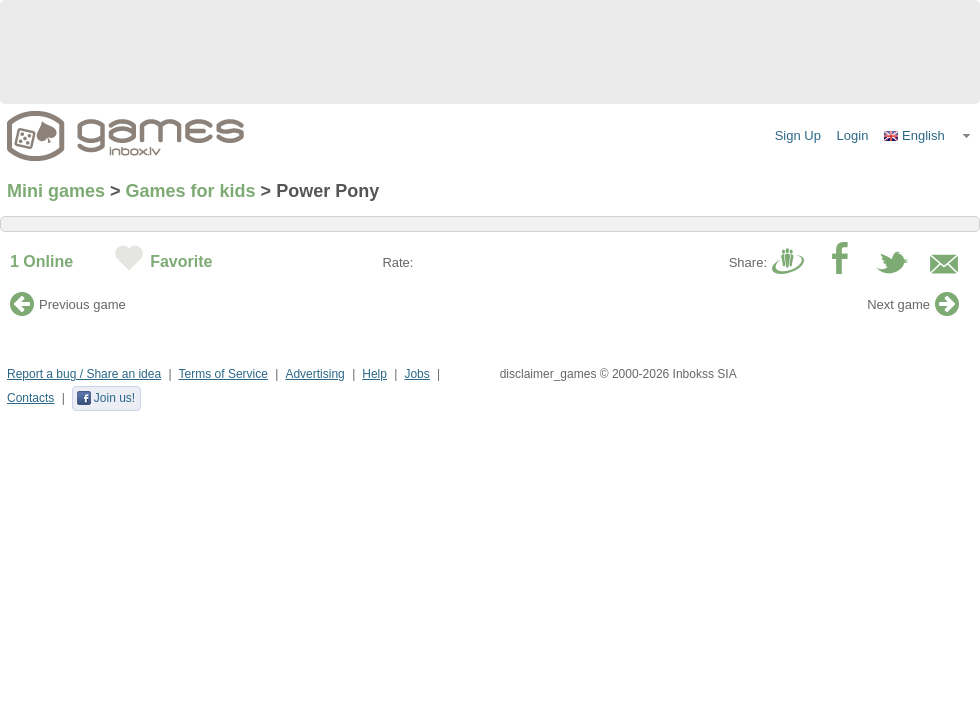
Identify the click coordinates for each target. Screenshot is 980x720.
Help (374, 374)
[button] (928, 136)
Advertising (314, 374)
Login (853, 135)
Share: (748, 262)
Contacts (30, 398)
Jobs (416, 374)
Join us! (105, 398)
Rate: (397, 262)
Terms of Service (223, 374)
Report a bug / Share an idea (84, 374)
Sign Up (798, 135)
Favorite (181, 261)
